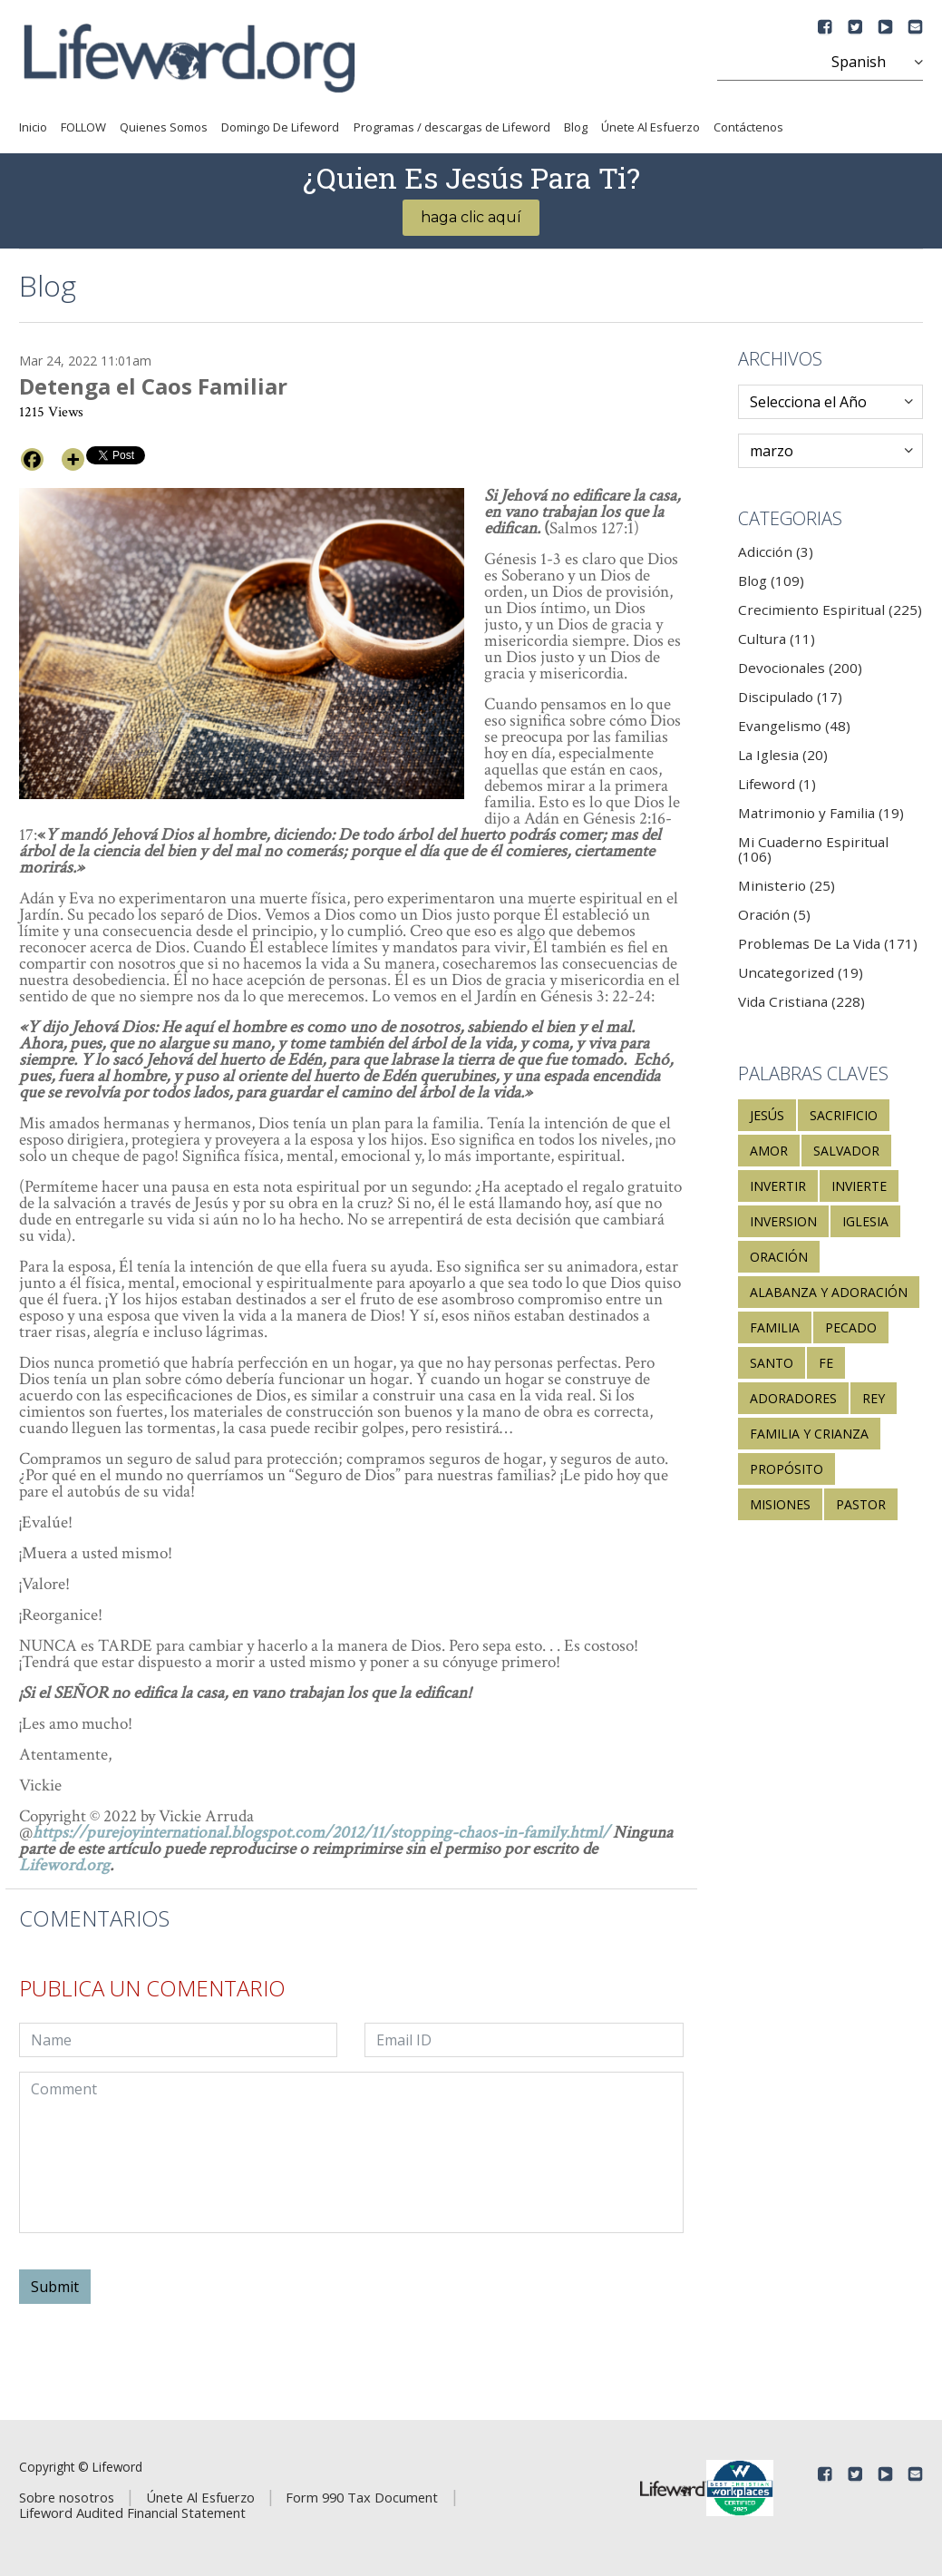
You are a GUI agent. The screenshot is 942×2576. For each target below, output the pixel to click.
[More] (73, 459)
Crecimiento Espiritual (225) (830, 609)
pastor (861, 1504)
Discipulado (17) (790, 697)
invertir (778, 1186)
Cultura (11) (776, 638)
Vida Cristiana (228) (801, 1001)
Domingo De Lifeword (280, 127)
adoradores (793, 1398)
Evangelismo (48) (794, 726)
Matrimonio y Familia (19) (821, 813)
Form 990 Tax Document (362, 2497)
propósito (786, 1469)
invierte (859, 1186)
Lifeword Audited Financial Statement (132, 2512)
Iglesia (865, 1221)
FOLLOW (83, 127)
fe (826, 1362)
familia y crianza (809, 1433)
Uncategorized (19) (800, 972)
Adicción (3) (775, 551)
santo (771, 1362)
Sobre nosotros (66, 2497)
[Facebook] (32, 459)
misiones (780, 1504)
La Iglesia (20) (783, 755)
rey (873, 1398)
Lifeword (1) (777, 784)
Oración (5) (774, 914)
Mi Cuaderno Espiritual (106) (813, 849)
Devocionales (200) (800, 668)
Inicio (33, 127)
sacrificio (844, 1115)
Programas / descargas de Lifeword (452, 127)
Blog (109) (771, 580)
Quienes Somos (164, 127)
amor (769, 1150)
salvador (846, 1150)
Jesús (767, 1115)
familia (775, 1327)
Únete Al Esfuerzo (650, 127)
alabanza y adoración (829, 1292)
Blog (576, 127)
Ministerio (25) (786, 885)
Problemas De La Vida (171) (828, 943)
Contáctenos (748, 127)
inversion (783, 1221)
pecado (851, 1327)
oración (779, 1256)
